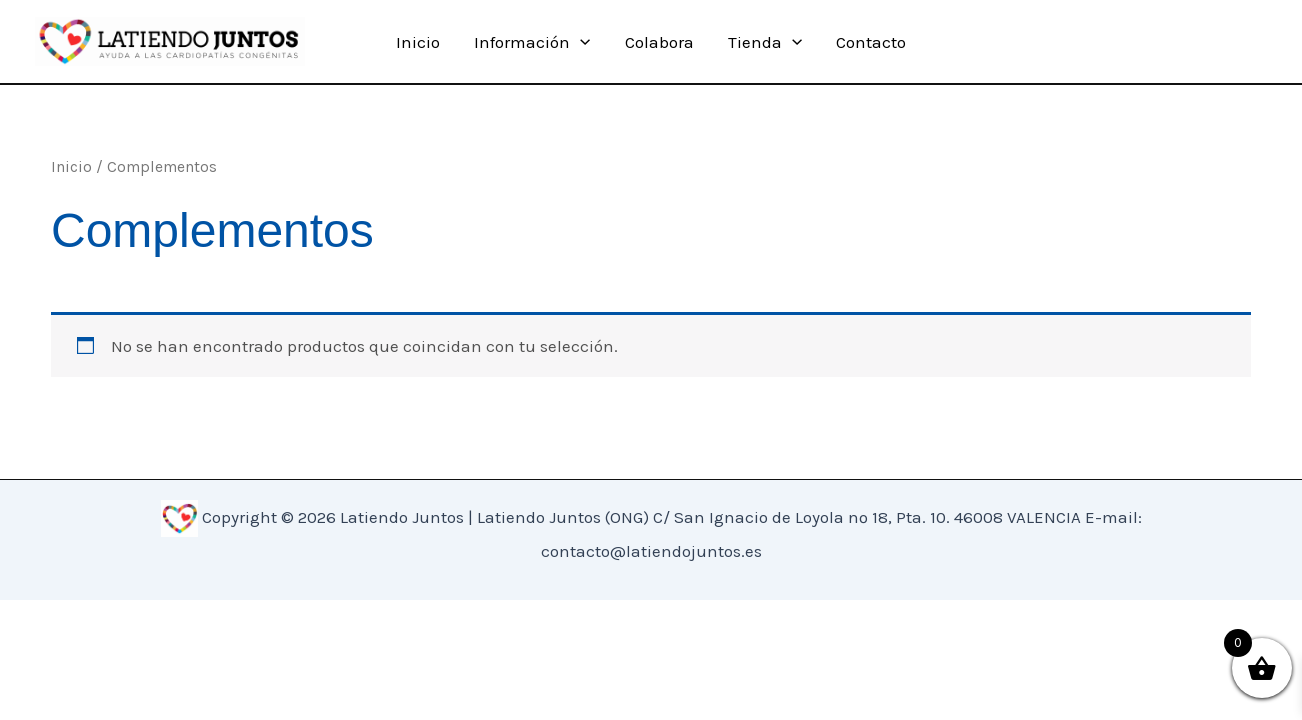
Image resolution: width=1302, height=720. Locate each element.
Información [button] (532, 42)
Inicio (418, 42)
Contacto (871, 42)
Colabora (659, 42)
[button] (580, 42)
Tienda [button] (765, 42)
